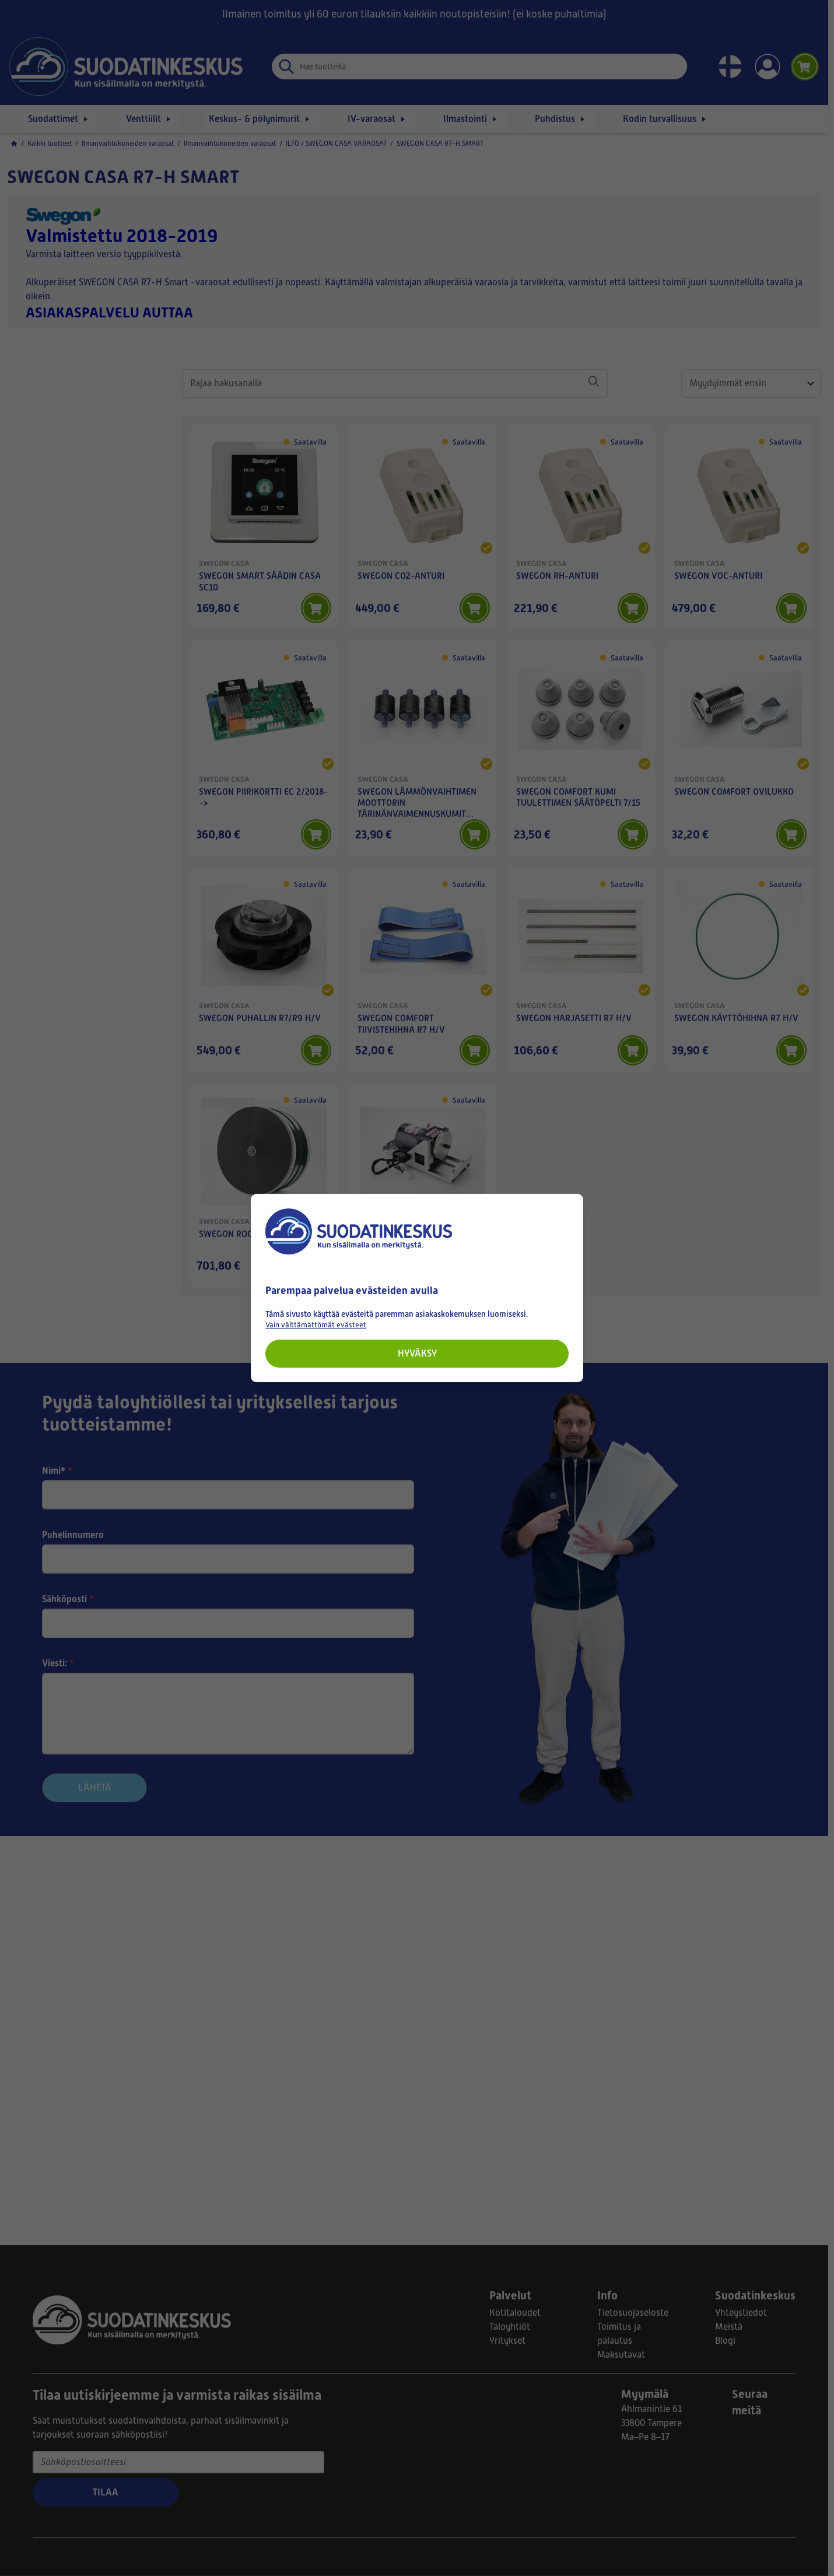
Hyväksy (417, 1353)
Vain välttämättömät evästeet (315, 1324)
